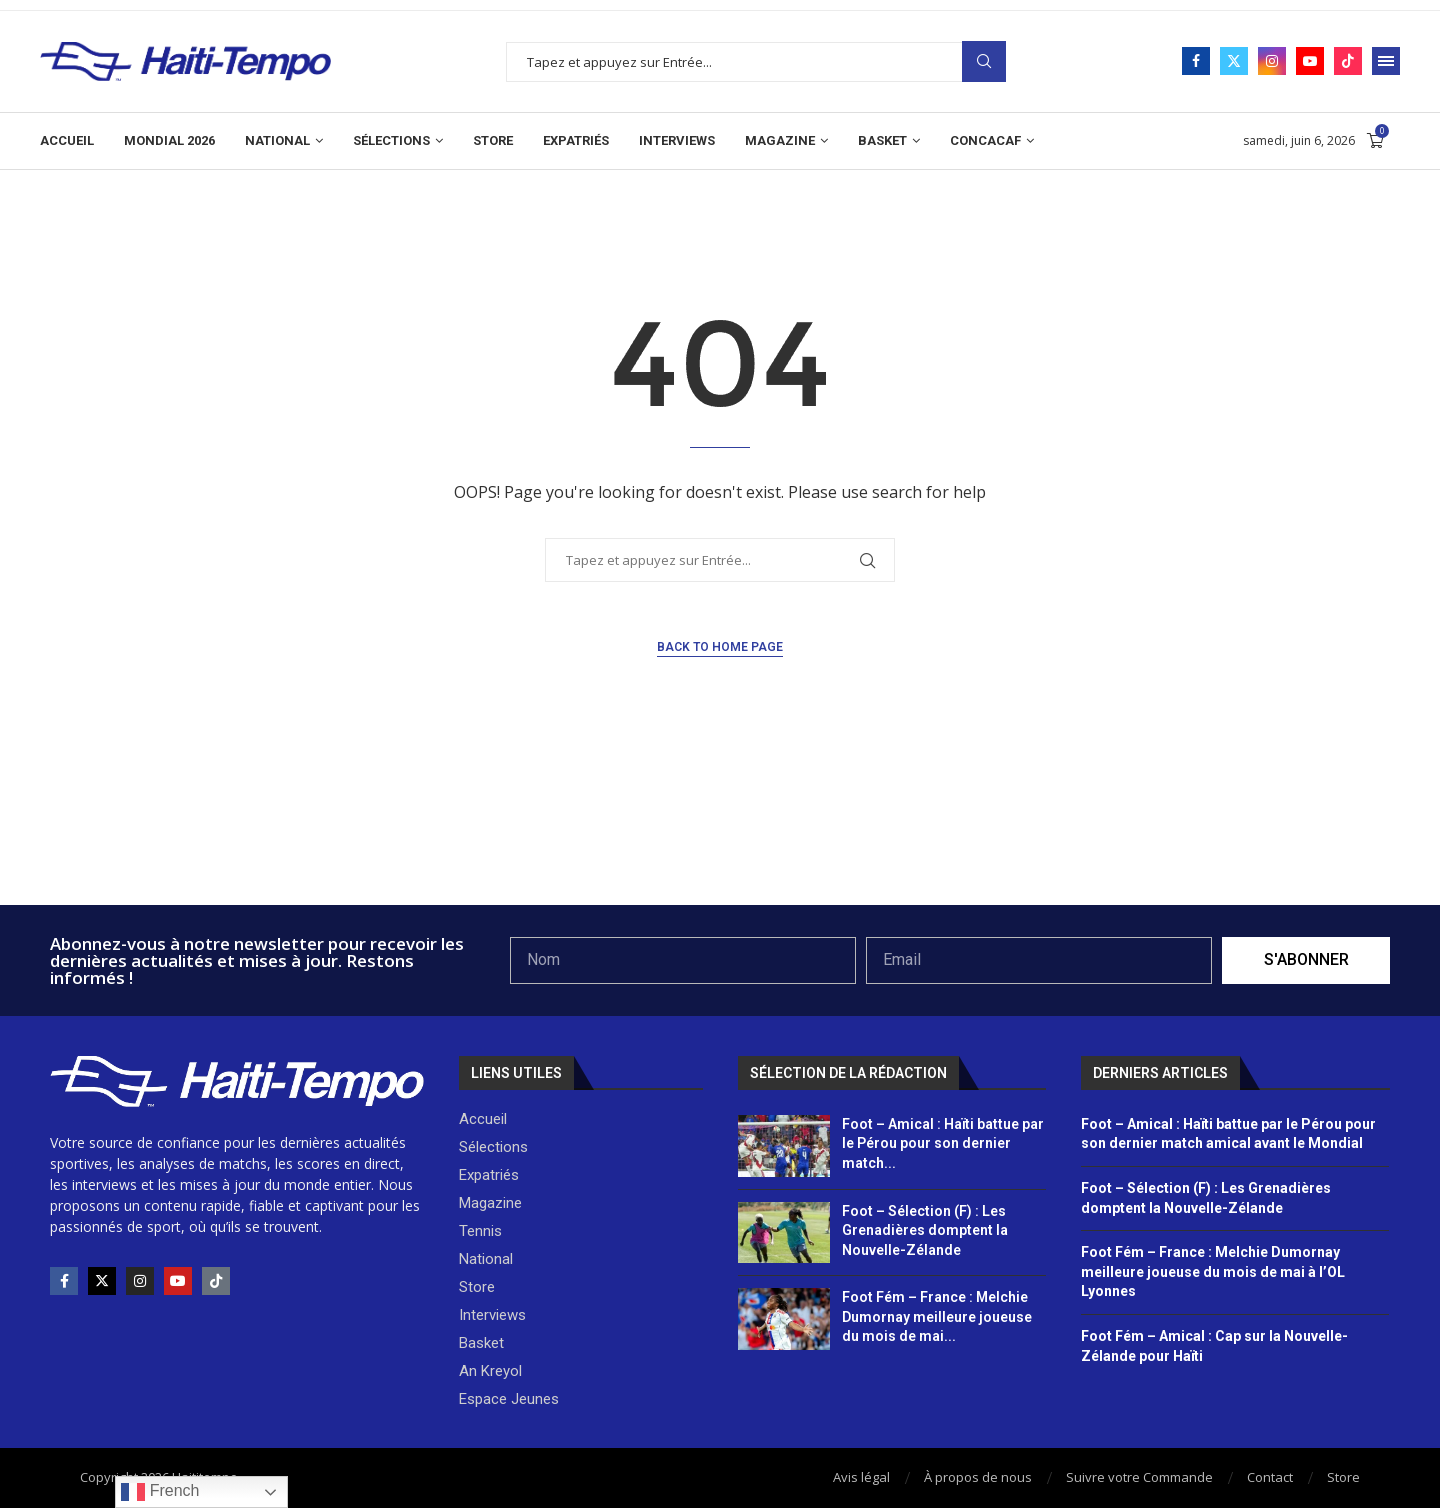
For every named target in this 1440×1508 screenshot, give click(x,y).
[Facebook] (1196, 61)
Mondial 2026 (169, 140)
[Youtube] (1310, 61)
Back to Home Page (720, 647)
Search (984, 61)
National (277, 140)
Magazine (780, 140)
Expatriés (576, 140)
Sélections (391, 140)
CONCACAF (985, 140)
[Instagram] (1272, 61)
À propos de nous (978, 1477)
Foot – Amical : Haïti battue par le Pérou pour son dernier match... (943, 1143)
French (160, 1492)
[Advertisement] (720, 851)
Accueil (67, 140)
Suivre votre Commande (1139, 1477)
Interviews (677, 140)
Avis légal (861, 1477)
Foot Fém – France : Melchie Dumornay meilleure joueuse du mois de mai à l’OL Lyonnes (1213, 1271)
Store (493, 140)
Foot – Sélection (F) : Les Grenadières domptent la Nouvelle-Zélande (925, 1230)
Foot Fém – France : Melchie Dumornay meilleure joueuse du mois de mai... (937, 1316)
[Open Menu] (1386, 61)
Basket (882, 140)
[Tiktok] (1348, 61)
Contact (1270, 1477)
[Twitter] (1234, 61)
